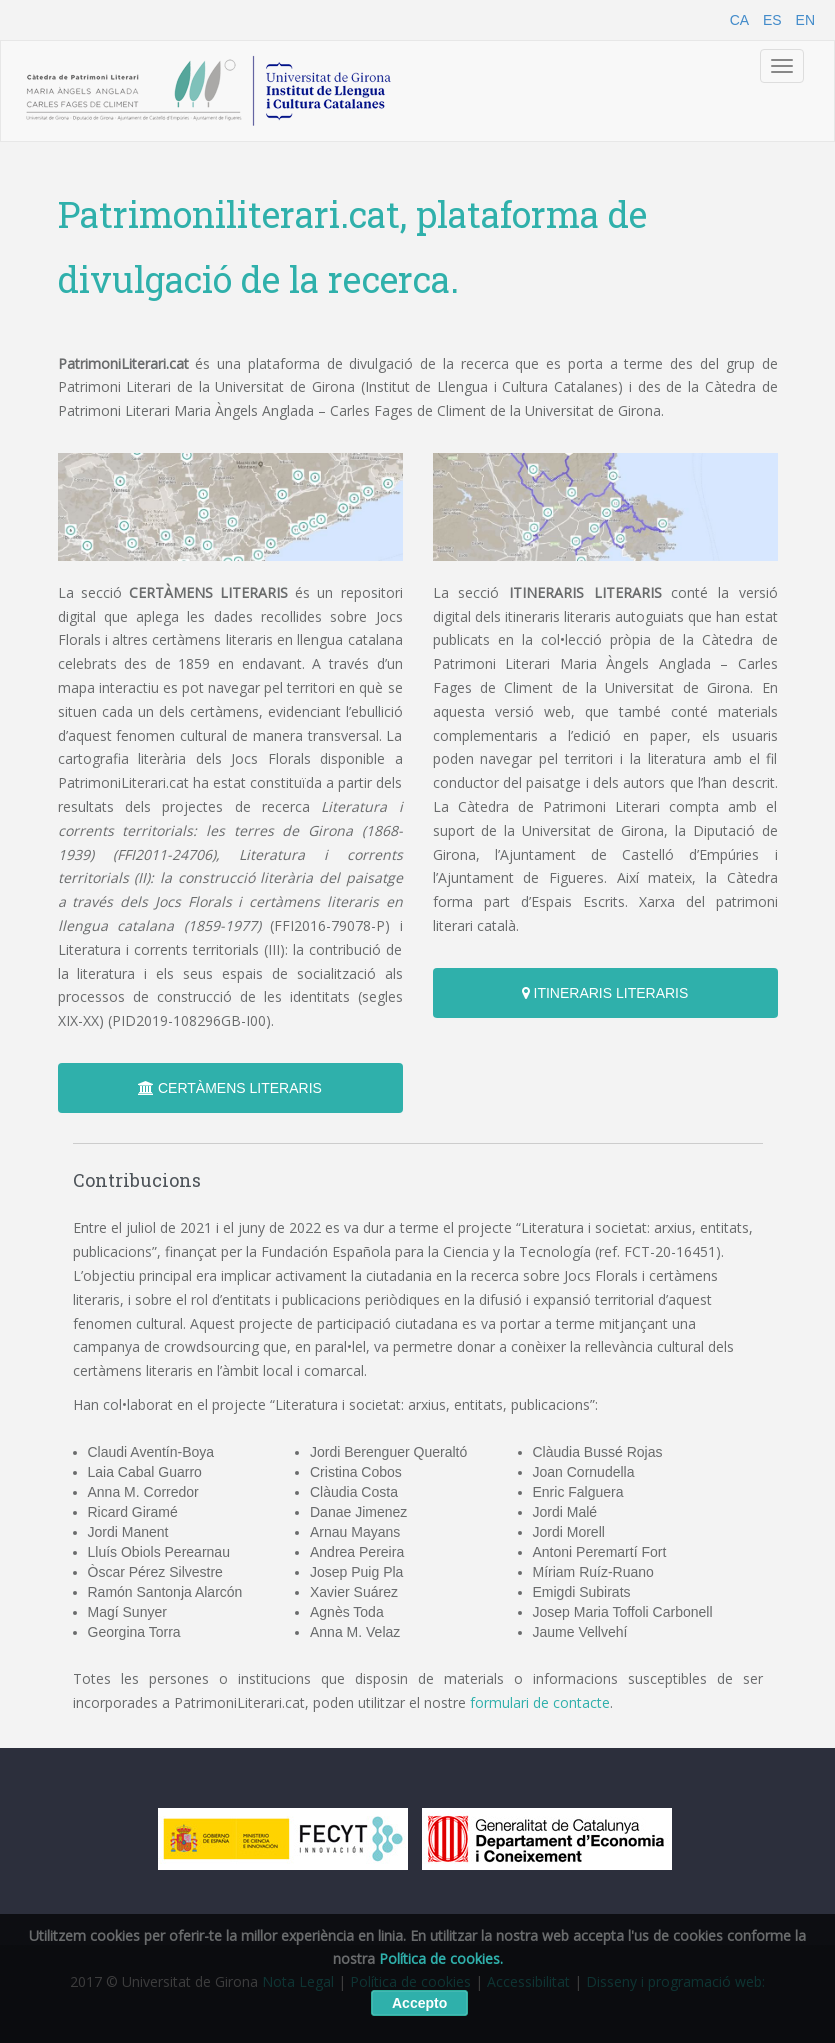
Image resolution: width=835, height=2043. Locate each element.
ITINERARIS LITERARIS (605, 993)
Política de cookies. (441, 1958)
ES (772, 20)
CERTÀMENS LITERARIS (230, 1088)
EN (805, 20)
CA (739, 20)
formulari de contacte (540, 1702)
